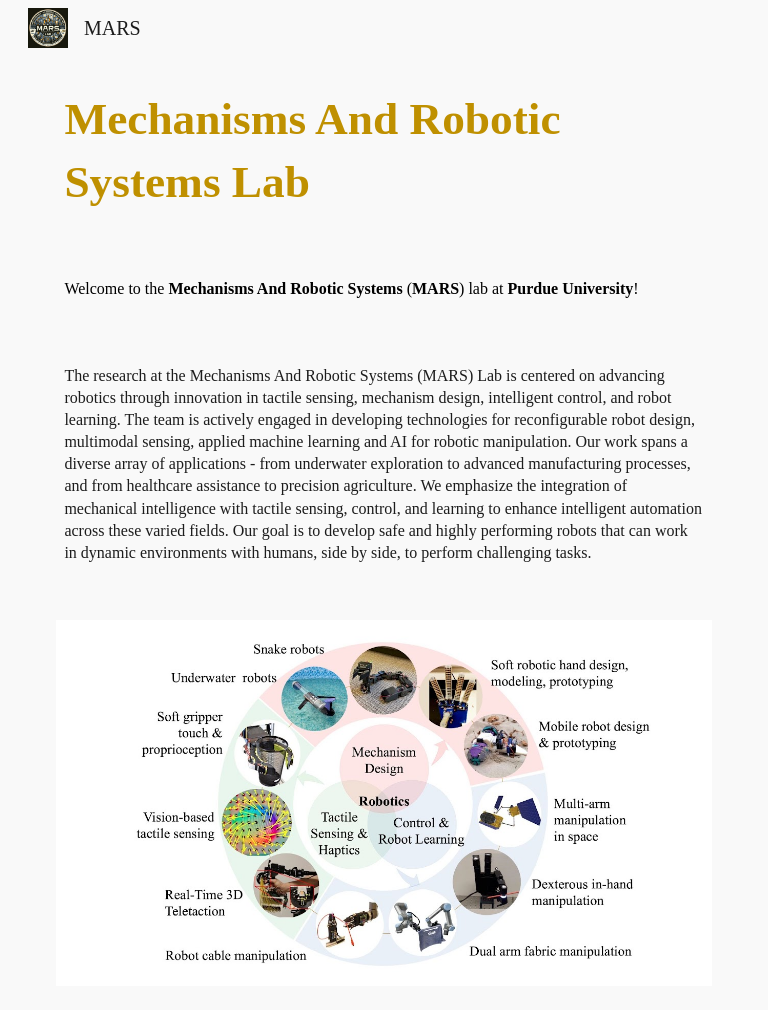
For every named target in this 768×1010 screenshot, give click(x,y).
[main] (383, 150)
